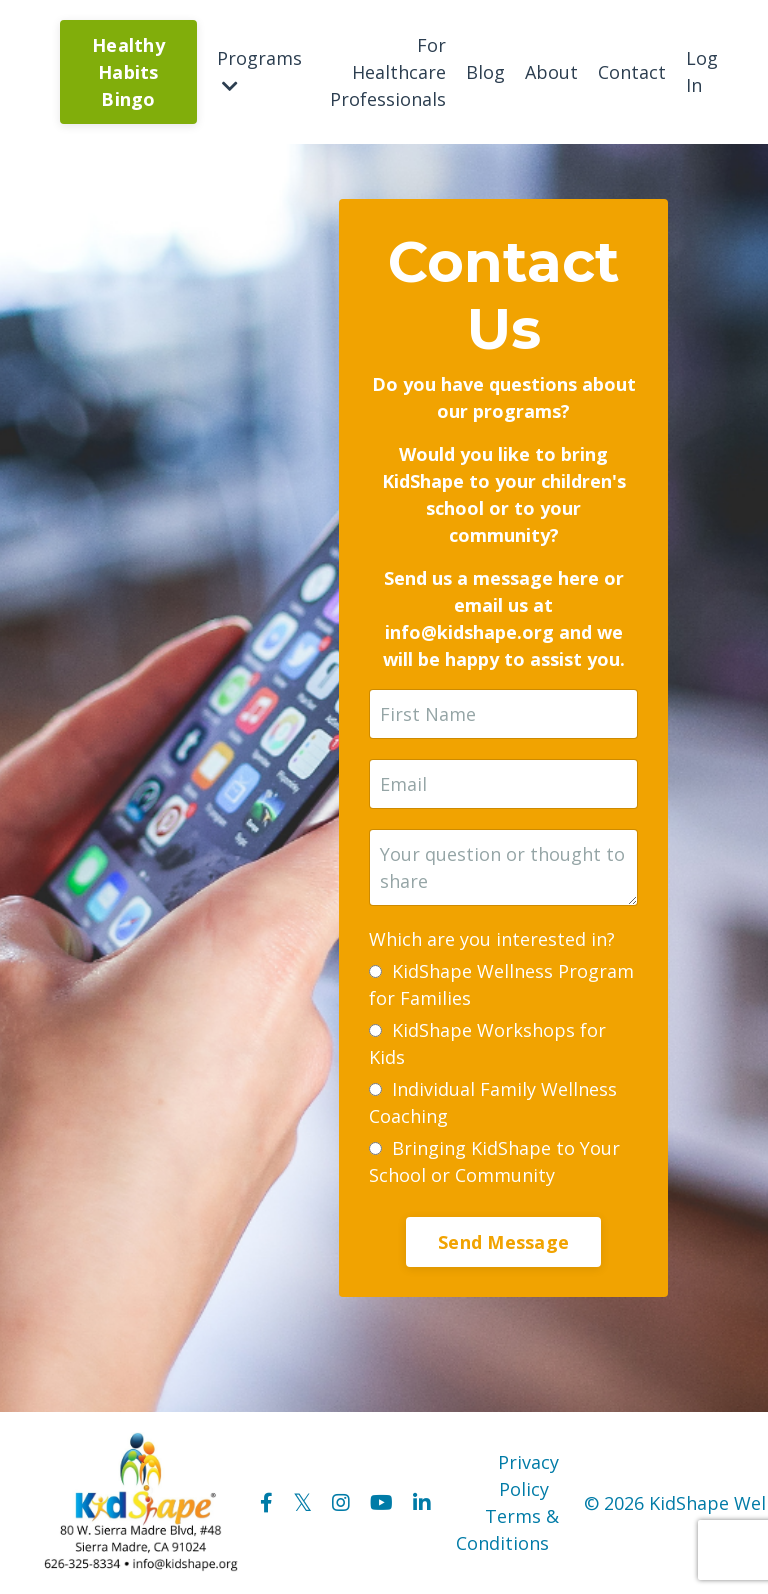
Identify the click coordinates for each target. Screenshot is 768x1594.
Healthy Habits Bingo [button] (128, 72)
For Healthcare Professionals (388, 72)
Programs (259, 70)
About (551, 72)
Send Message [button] (503, 1242)
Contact (632, 72)
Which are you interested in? (492, 939)
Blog (485, 72)
